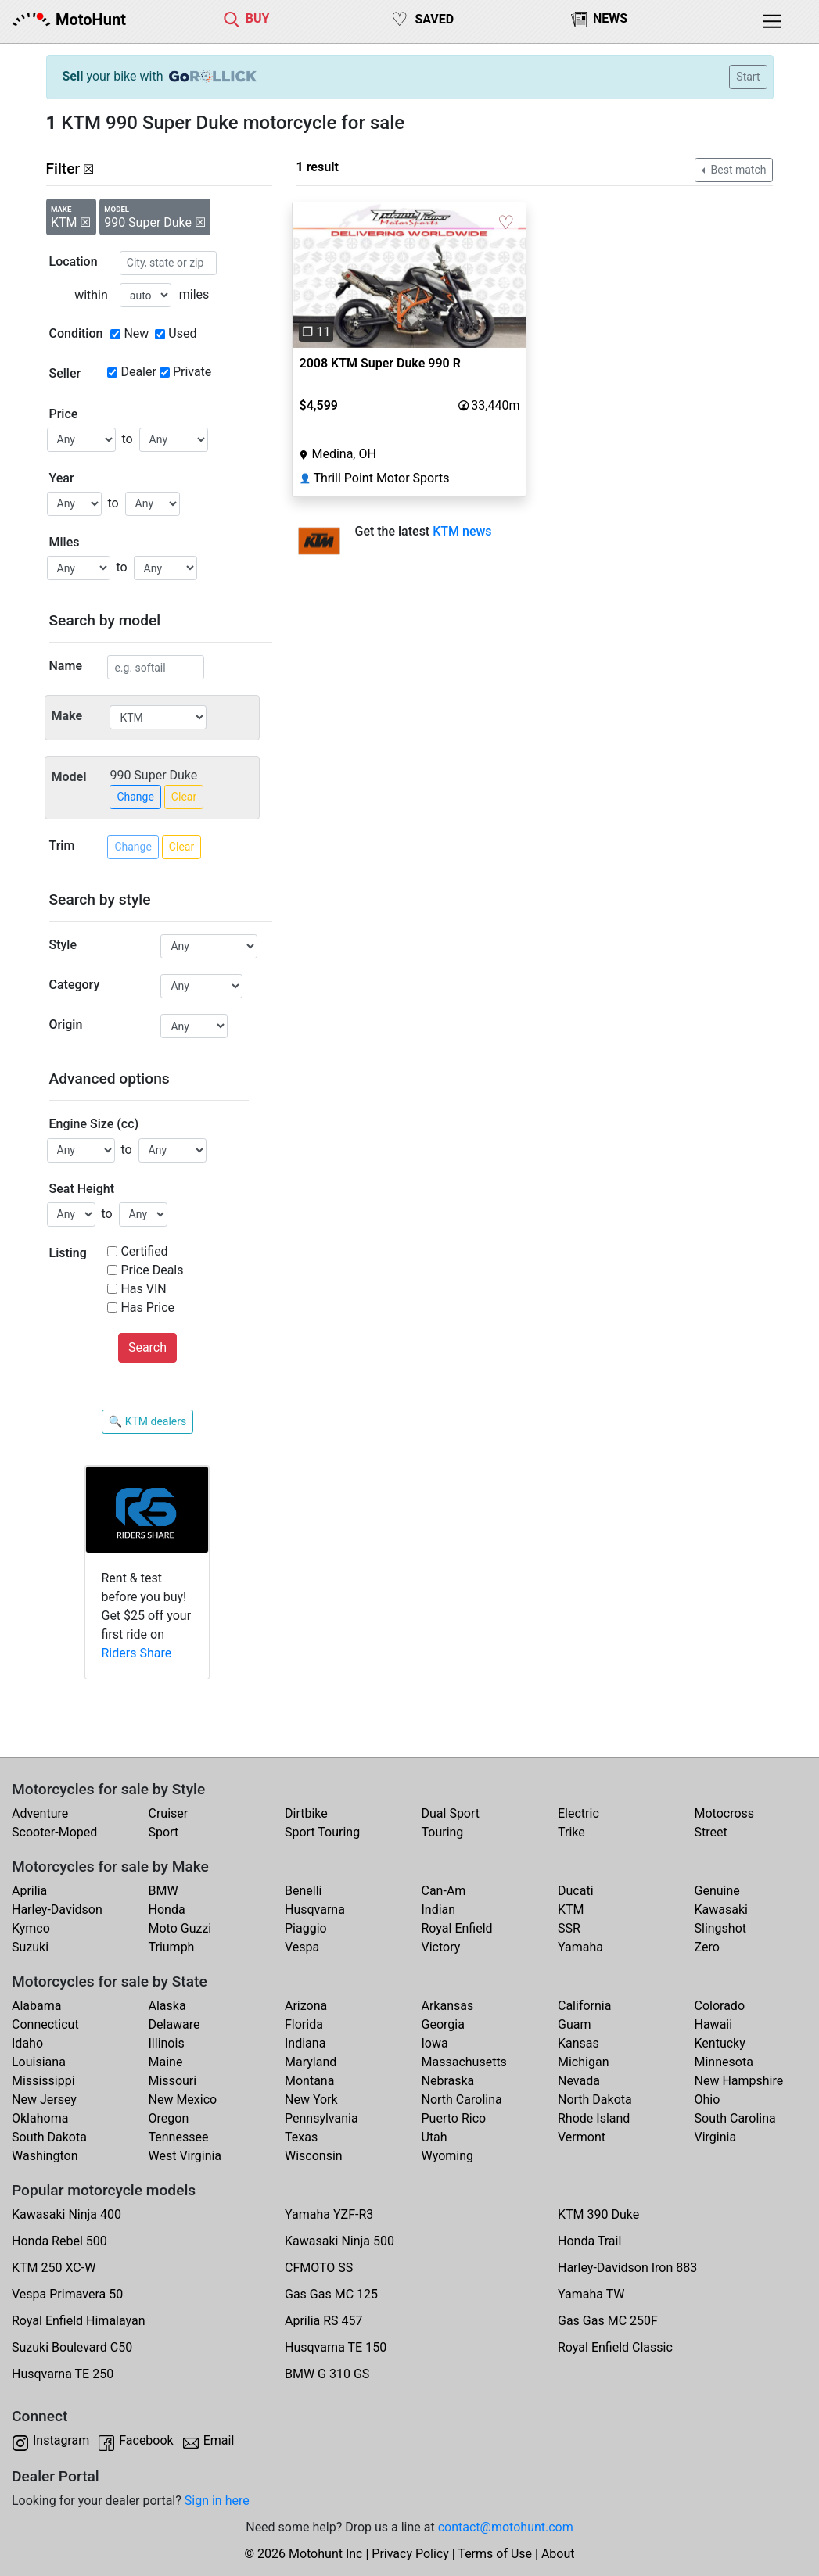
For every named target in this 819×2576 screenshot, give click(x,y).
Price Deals (151, 1270)
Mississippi (43, 2080)
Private (192, 371)
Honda (167, 1909)
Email (219, 2440)
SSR (569, 1928)
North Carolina (462, 2099)
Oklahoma (40, 2118)
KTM (571, 1909)
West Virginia (185, 2155)
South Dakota (49, 2137)
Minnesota (724, 2062)
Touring (443, 1832)
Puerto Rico (454, 2118)
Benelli (303, 1890)
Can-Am (444, 1890)
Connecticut (45, 2024)
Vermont (581, 2137)
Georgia (443, 2024)
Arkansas (448, 2005)
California (584, 2005)
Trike (571, 1832)
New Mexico (183, 2099)
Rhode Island (594, 2118)
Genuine (717, 1890)
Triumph (172, 1947)
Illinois (167, 2043)
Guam (574, 2024)
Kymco (31, 1928)
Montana (309, 2080)
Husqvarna (315, 1909)
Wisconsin (314, 2155)
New (136, 333)
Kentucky (720, 2043)
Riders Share (136, 1653)
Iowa (435, 2043)
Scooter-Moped (54, 1832)
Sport (164, 1832)
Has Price (147, 1307)
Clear (183, 796)
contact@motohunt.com (505, 2527)
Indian (439, 1909)
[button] (310, 275)
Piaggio (306, 1928)
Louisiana (39, 2062)
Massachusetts (464, 2062)
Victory (441, 1947)
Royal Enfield (457, 1928)
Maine (166, 2062)
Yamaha (580, 1947)
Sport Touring (322, 1832)
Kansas (578, 2043)
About (558, 2553)
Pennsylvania (321, 2118)
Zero (707, 1947)
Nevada (579, 2080)
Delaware (174, 2024)
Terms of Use (495, 2553)
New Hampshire (739, 2080)
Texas (301, 2137)
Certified (143, 1251)
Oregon (169, 2118)
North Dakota (595, 2099)
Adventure (40, 1813)
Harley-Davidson (57, 1909)
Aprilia (29, 1890)
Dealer (138, 371)
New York (311, 2099)
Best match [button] (737, 169)
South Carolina (735, 2118)
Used (182, 333)
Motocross (725, 1813)
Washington (44, 2155)
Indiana (305, 2043)
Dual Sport (451, 1813)
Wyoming (448, 2155)
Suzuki (30, 1947)
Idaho (27, 2043)
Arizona (306, 2005)
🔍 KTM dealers (147, 1421)
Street (711, 1832)
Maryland (310, 2062)
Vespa (302, 1947)
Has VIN (143, 1288)
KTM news (462, 531)
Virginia (716, 2137)
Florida (304, 2024)
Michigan (583, 2062)
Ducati (576, 1890)
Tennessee (179, 2137)
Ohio (707, 2099)
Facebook (146, 2440)
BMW (163, 1890)
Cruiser (169, 1813)
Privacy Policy (410, 2553)
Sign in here (217, 2500)
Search (147, 1347)
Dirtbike (306, 1813)
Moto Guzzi (180, 1928)
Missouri (173, 2080)
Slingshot (721, 1928)
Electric (578, 1813)
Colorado (720, 2005)
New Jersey (44, 2099)
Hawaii (714, 2024)
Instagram (61, 2440)
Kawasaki (721, 1909)
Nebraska (448, 2080)
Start (748, 76)
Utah (434, 2137)
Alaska (167, 2005)
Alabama (36, 2005)
